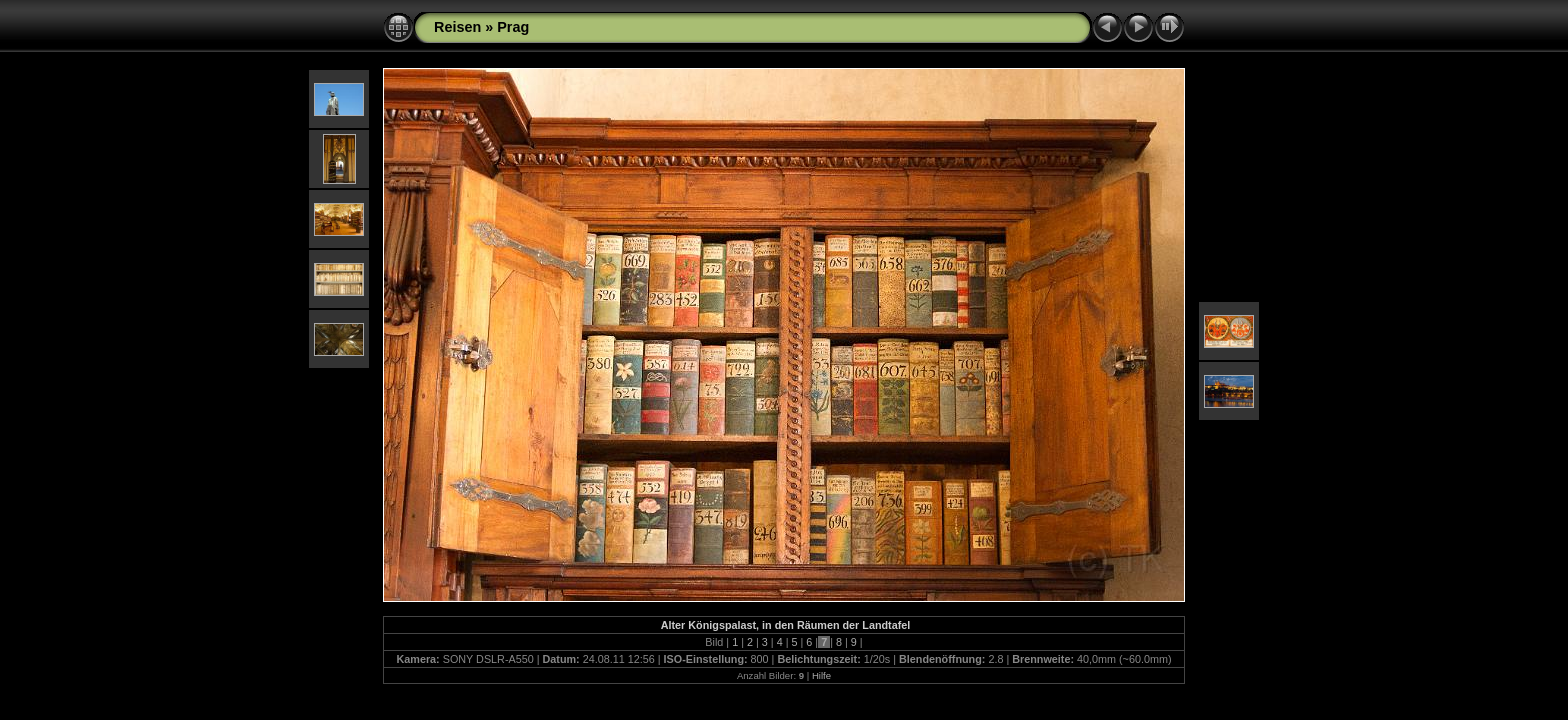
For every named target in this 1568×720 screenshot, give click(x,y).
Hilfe (821, 675)
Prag (513, 27)
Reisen (457, 27)
